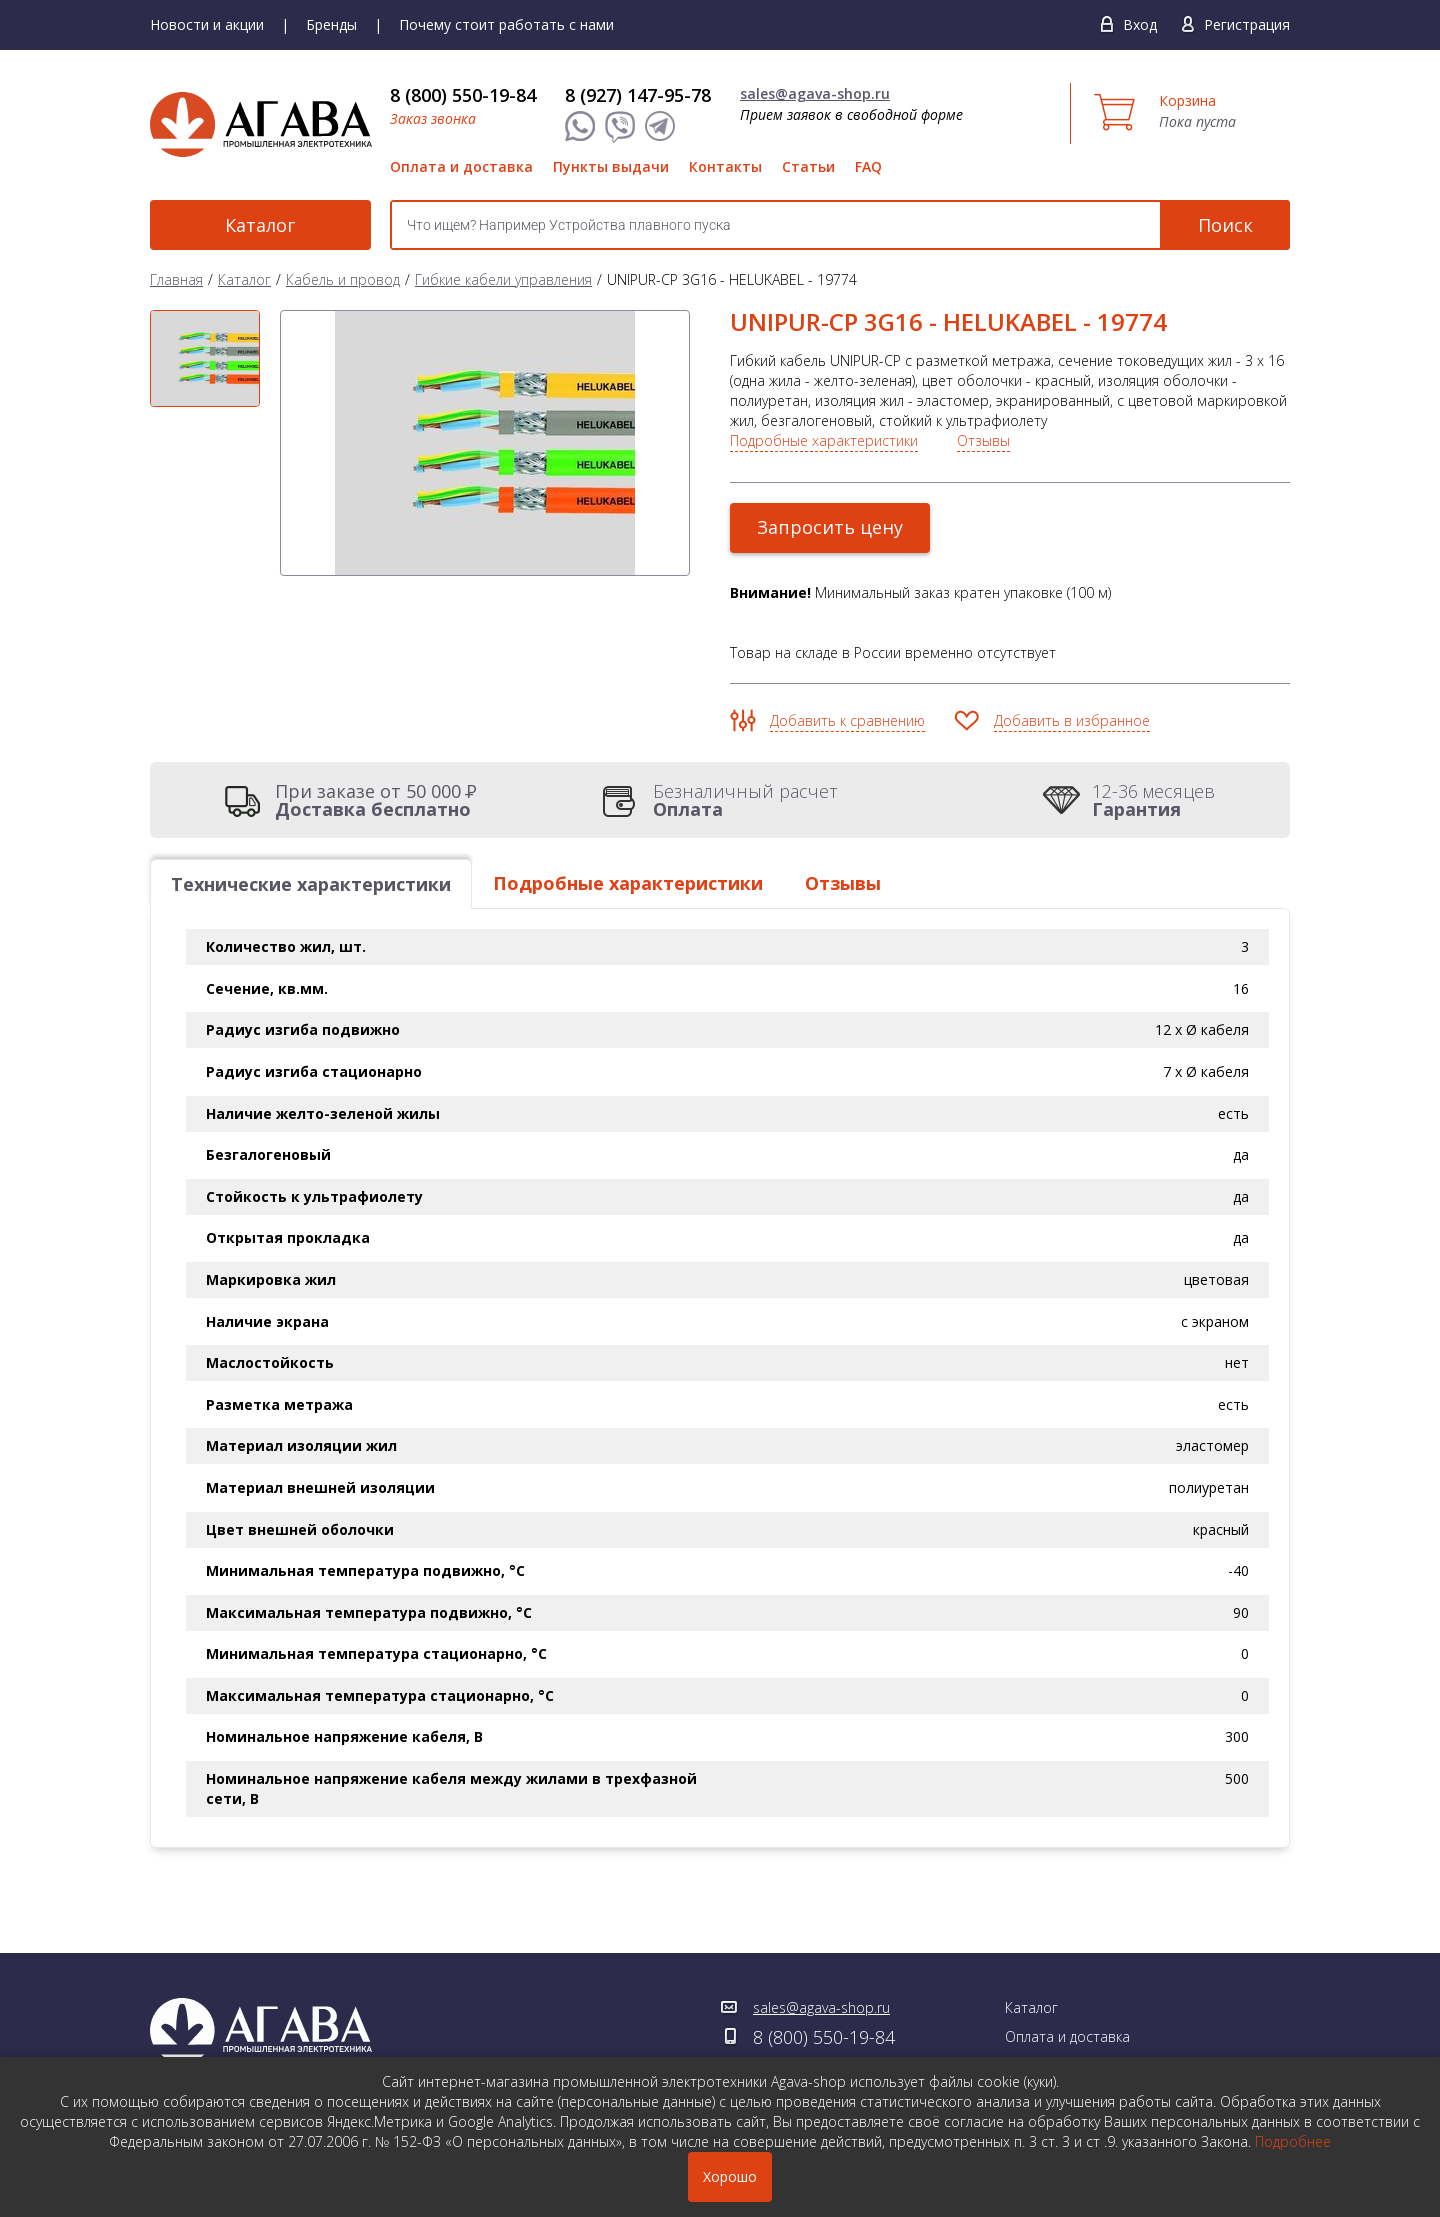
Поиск (1225, 225)
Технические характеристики (311, 884)
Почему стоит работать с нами (506, 24)
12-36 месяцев (1153, 800)
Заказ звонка (433, 118)
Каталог (260, 225)
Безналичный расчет (745, 800)
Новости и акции (207, 24)
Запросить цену (830, 527)
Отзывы (983, 440)
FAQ (868, 166)
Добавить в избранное (1072, 720)
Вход (1140, 24)
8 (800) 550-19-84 (463, 95)
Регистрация (1247, 24)
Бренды (331, 24)
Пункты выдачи (611, 166)
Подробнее (1293, 2141)
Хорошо (730, 2176)
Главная (176, 279)
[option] (205, 358)
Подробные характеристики (824, 440)
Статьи (808, 166)
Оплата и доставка (461, 166)
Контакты (725, 166)
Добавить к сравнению (847, 720)
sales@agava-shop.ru (815, 93)
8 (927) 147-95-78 (638, 95)
